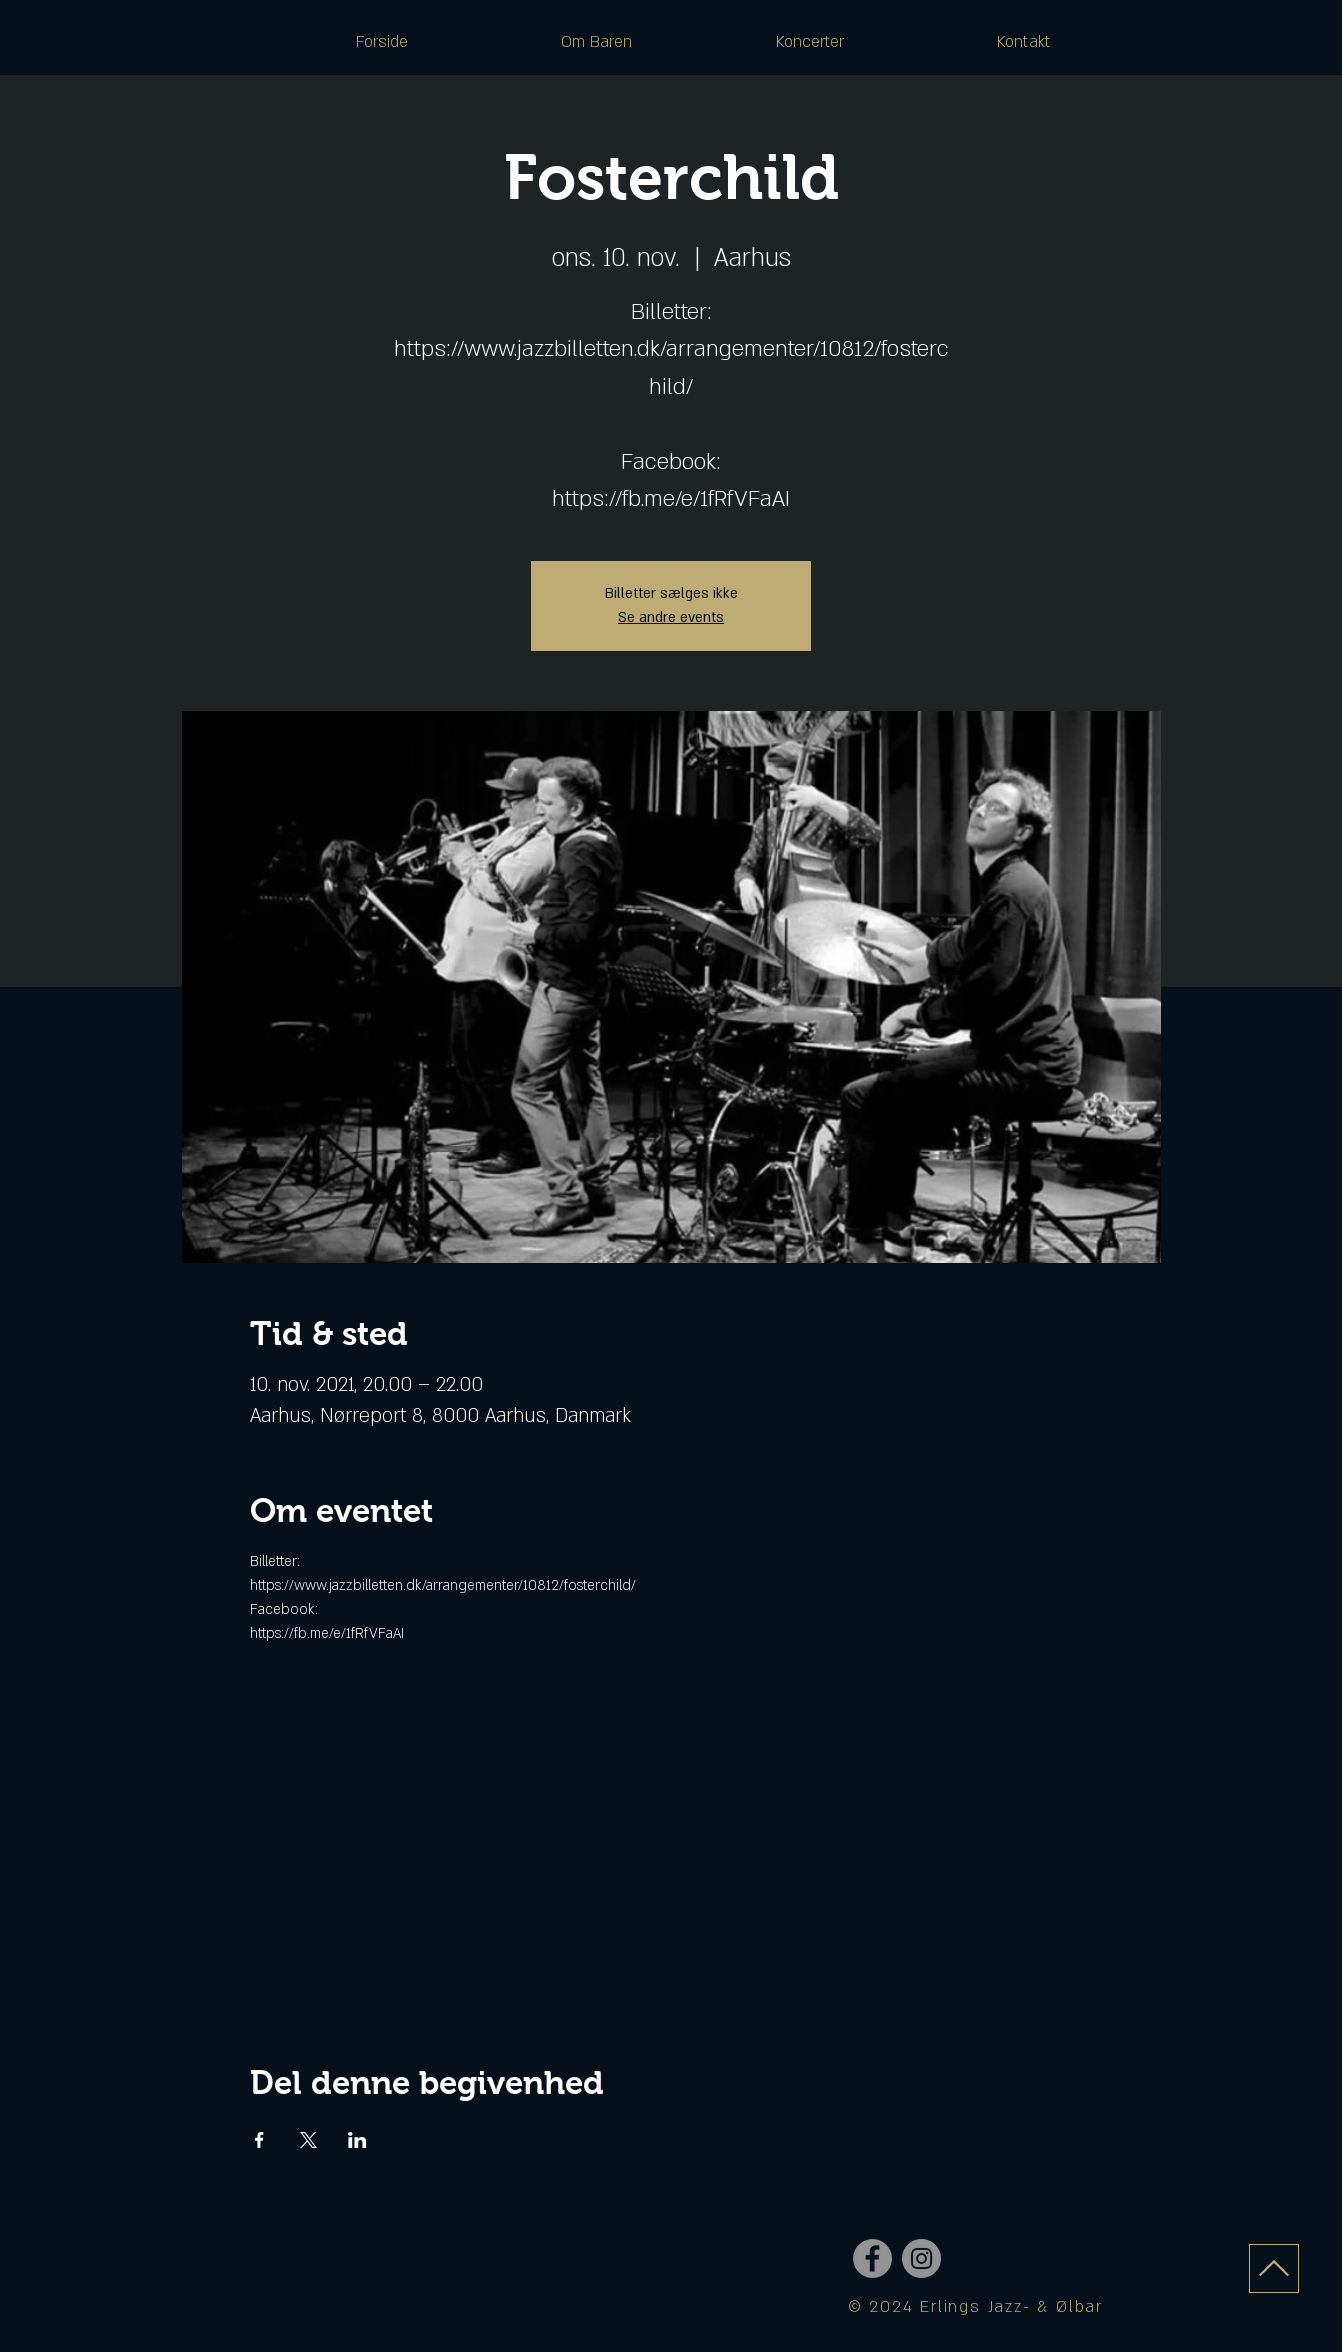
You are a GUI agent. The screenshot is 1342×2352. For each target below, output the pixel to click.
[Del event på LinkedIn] (357, 2140)
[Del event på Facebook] (259, 2140)
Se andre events (671, 617)
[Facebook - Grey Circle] (872, 2258)
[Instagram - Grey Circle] (921, 2258)
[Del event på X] (308, 2140)
